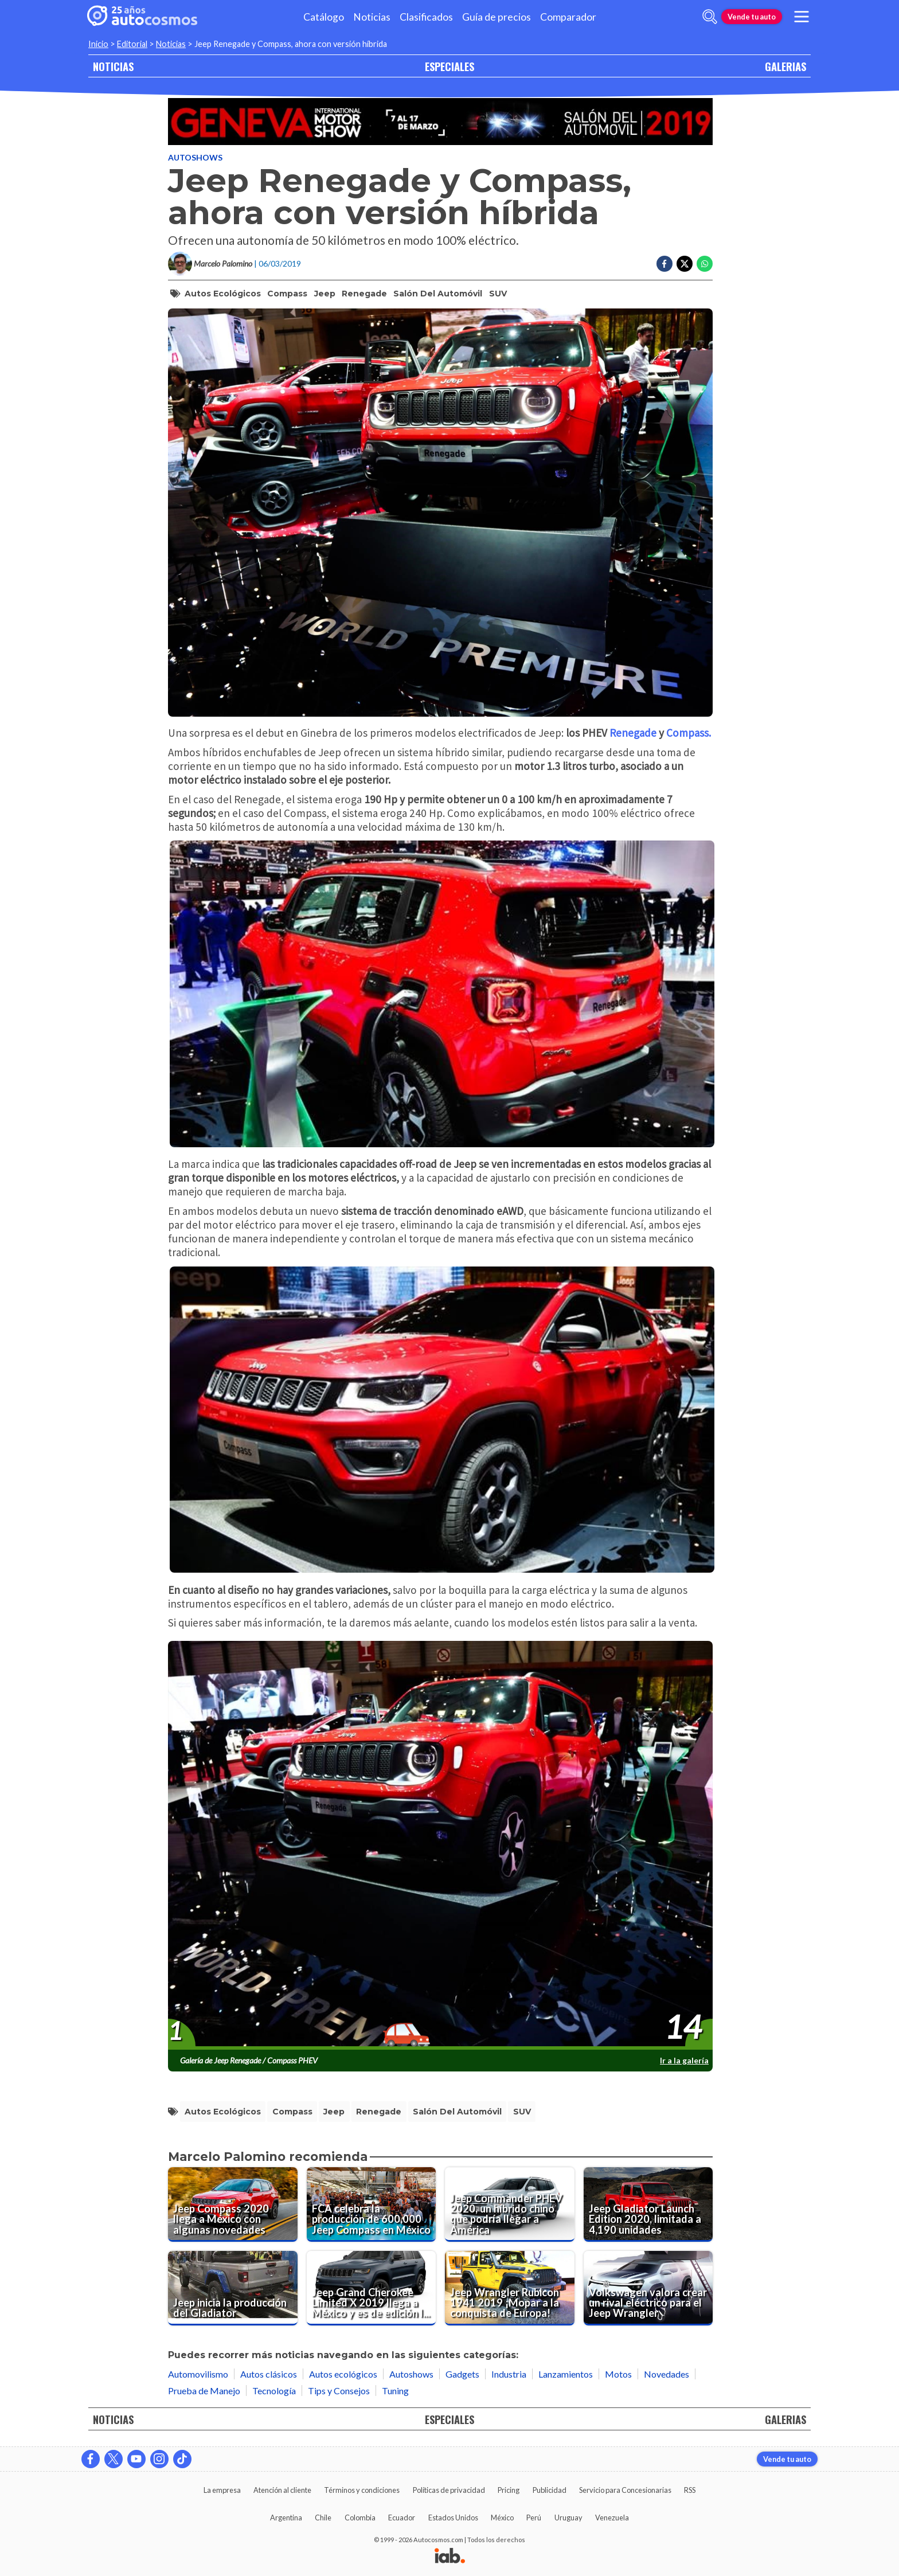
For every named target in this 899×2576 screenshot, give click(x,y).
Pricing (508, 2490)
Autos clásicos (268, 2373)
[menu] (801, 16)
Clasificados (426, 17)
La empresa (222, 2490)
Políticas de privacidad (449, 2490)
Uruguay (568, 2517)
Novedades (666, 2373)
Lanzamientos (565, 2373)
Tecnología (274, 2390)
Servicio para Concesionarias (625, 2490)
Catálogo (323, 17)
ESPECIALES (449, 66)
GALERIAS (785, 66)
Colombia (360, 2517)
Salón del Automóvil (437, 293)
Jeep (324, 293)
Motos (618, 2373)
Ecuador (401, 2517)
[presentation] (440, 1845)
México (502, 2517)
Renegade (364, 293)
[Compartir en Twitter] (685, 264)
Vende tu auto (752, 16)
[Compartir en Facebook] (664, 264)
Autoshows (195, 157)
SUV (498, 293)
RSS (689, 2490)
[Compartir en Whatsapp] (705, 264)
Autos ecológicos (343, 2373)
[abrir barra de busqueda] (710, 17)
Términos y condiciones (362, 2490)
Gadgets (462, 2373)
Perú (533, 2517)
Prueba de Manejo (204, 2390)
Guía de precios (496, 17)
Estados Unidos (453, 2517)
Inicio (98, 44)
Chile (323, 2517)
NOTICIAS (113, 66)
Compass (287, 293)
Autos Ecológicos (223, 293)
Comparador (568, 17)
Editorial (132, 44)
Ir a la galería (684, 2060)
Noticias (371, 17)
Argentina (286, 2517)
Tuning (395, 2390)
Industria (508, 2373)
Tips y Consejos (339, 2390)
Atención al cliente (282, 2490)
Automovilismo (198, 2373)
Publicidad (549, 2490)
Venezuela (612, 2517)
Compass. (688, 733)
